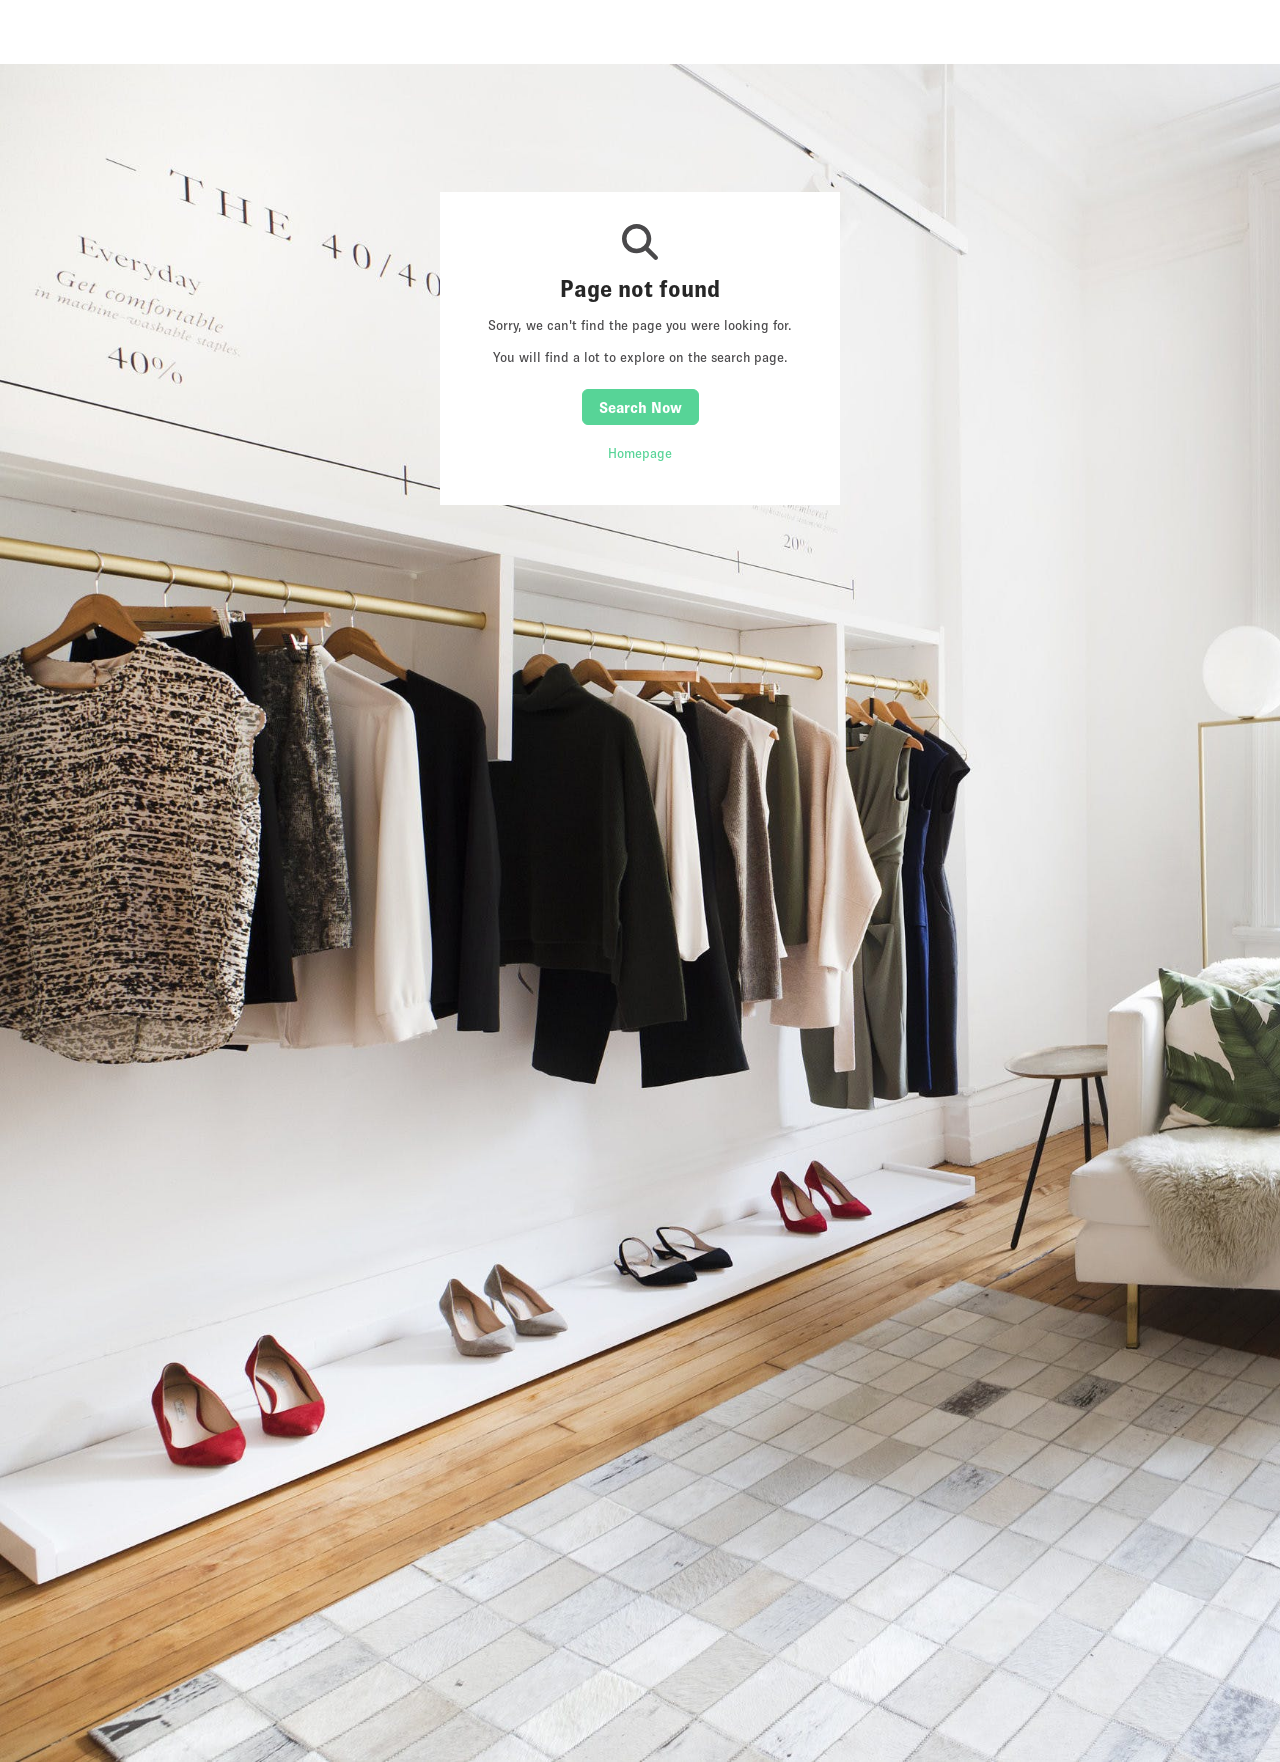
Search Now (640, 407)
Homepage (640, 453)
